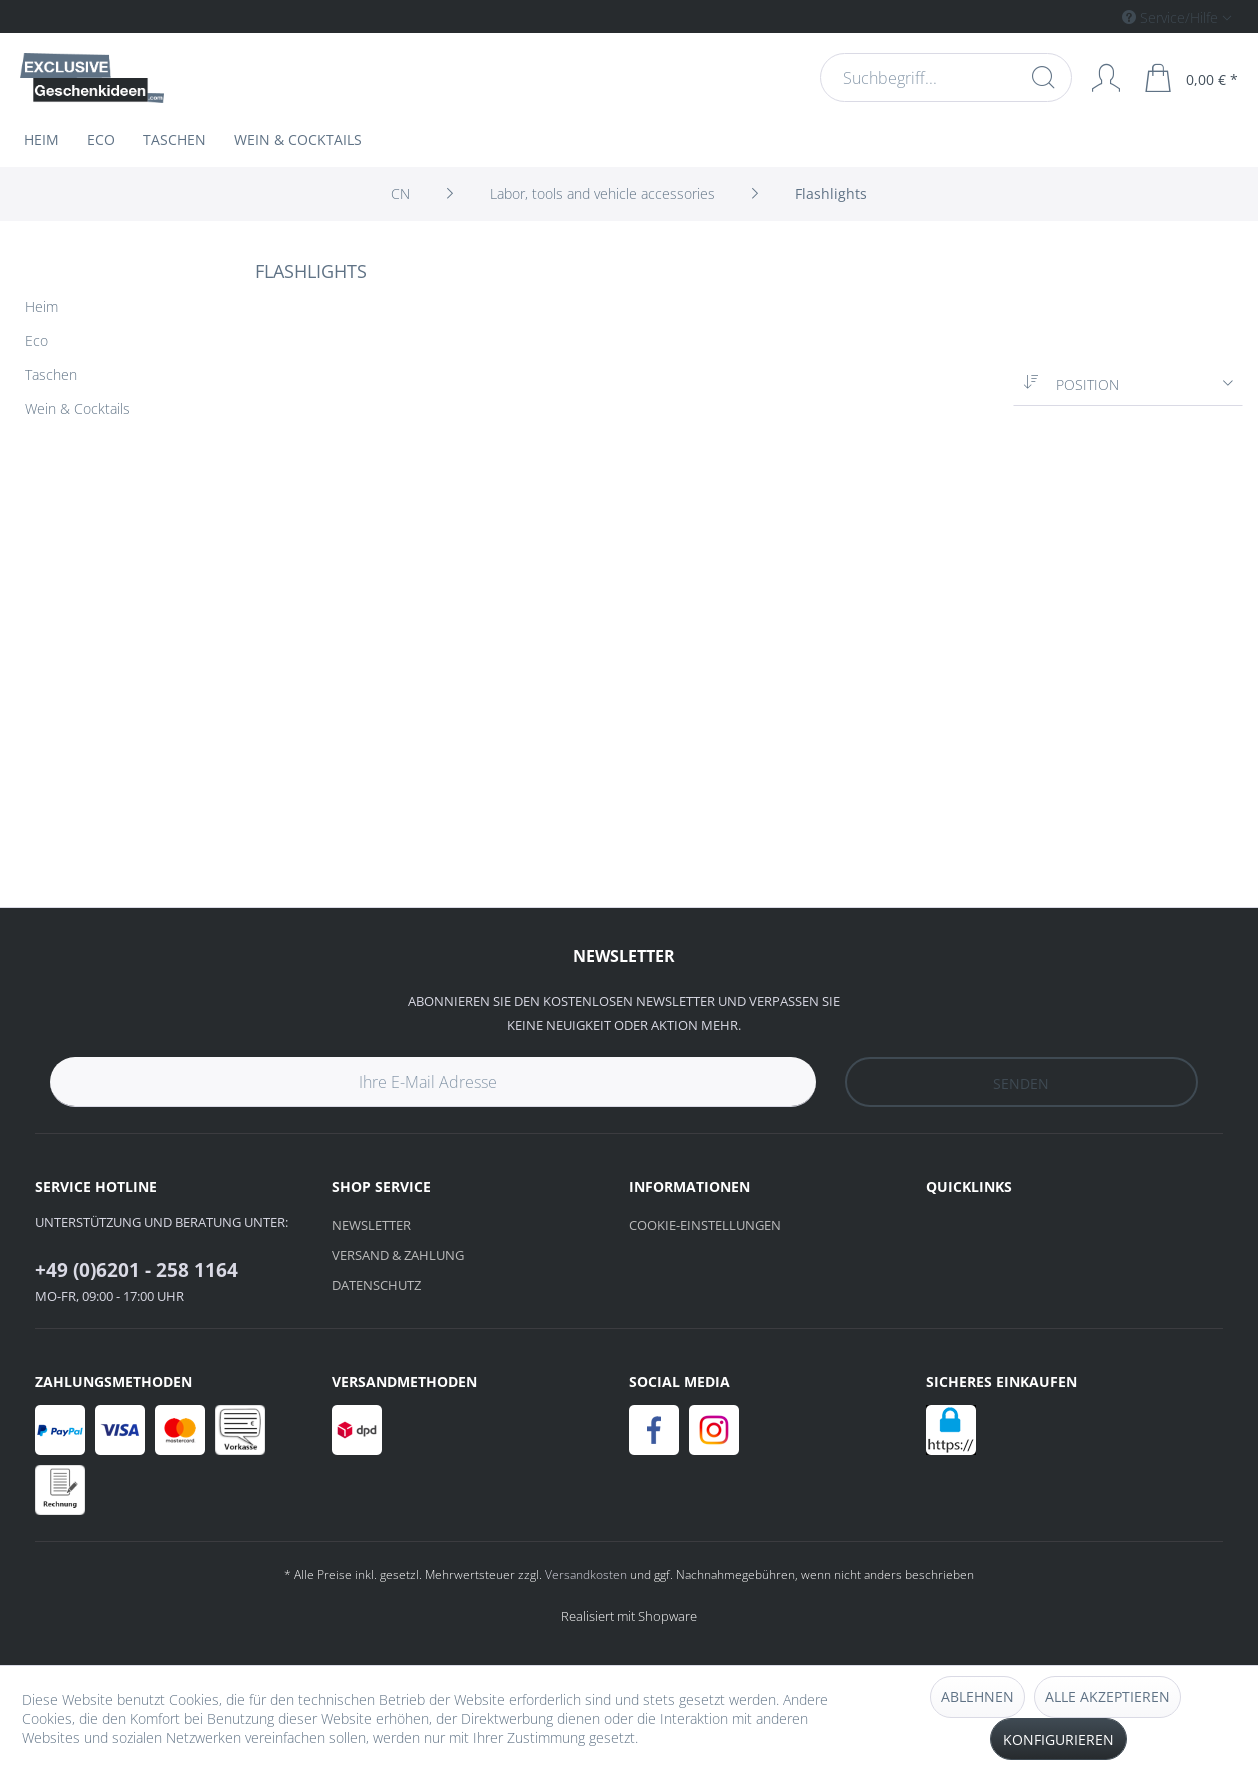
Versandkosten (586, 1574)
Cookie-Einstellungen (705, 1225)
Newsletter (371, 1225)
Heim (41, 306)
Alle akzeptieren (1107, 1696)
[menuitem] (1092, 16)
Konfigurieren (1058, 1739)
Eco (36, 340)
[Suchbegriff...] (944, 77)
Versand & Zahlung (398, 1255)
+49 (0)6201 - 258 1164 (136, 1270)
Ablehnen (977, 1696)
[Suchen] (1041, 77)
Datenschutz (376, 1285)
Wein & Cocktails (77, 408)
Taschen (51, 374)
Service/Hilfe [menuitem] (1172, 17)
